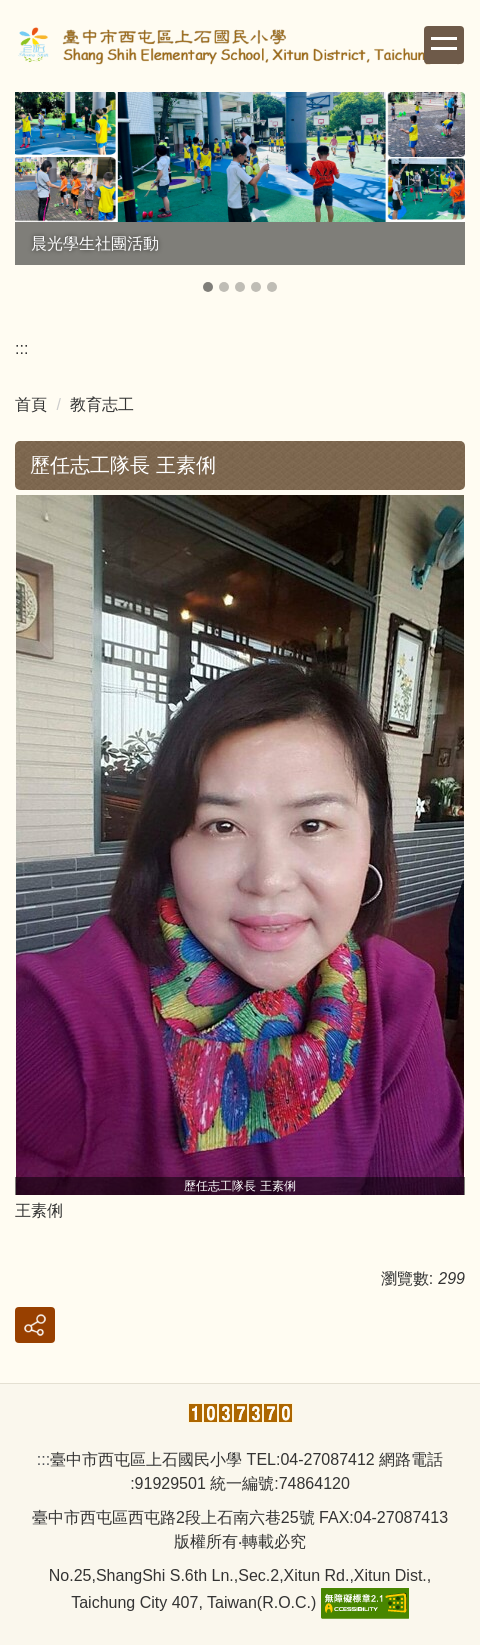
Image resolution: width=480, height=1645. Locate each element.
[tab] (208, 287)
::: (21, 348)
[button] (40, 194)
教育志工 (102, 404)
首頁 (31, 404)
